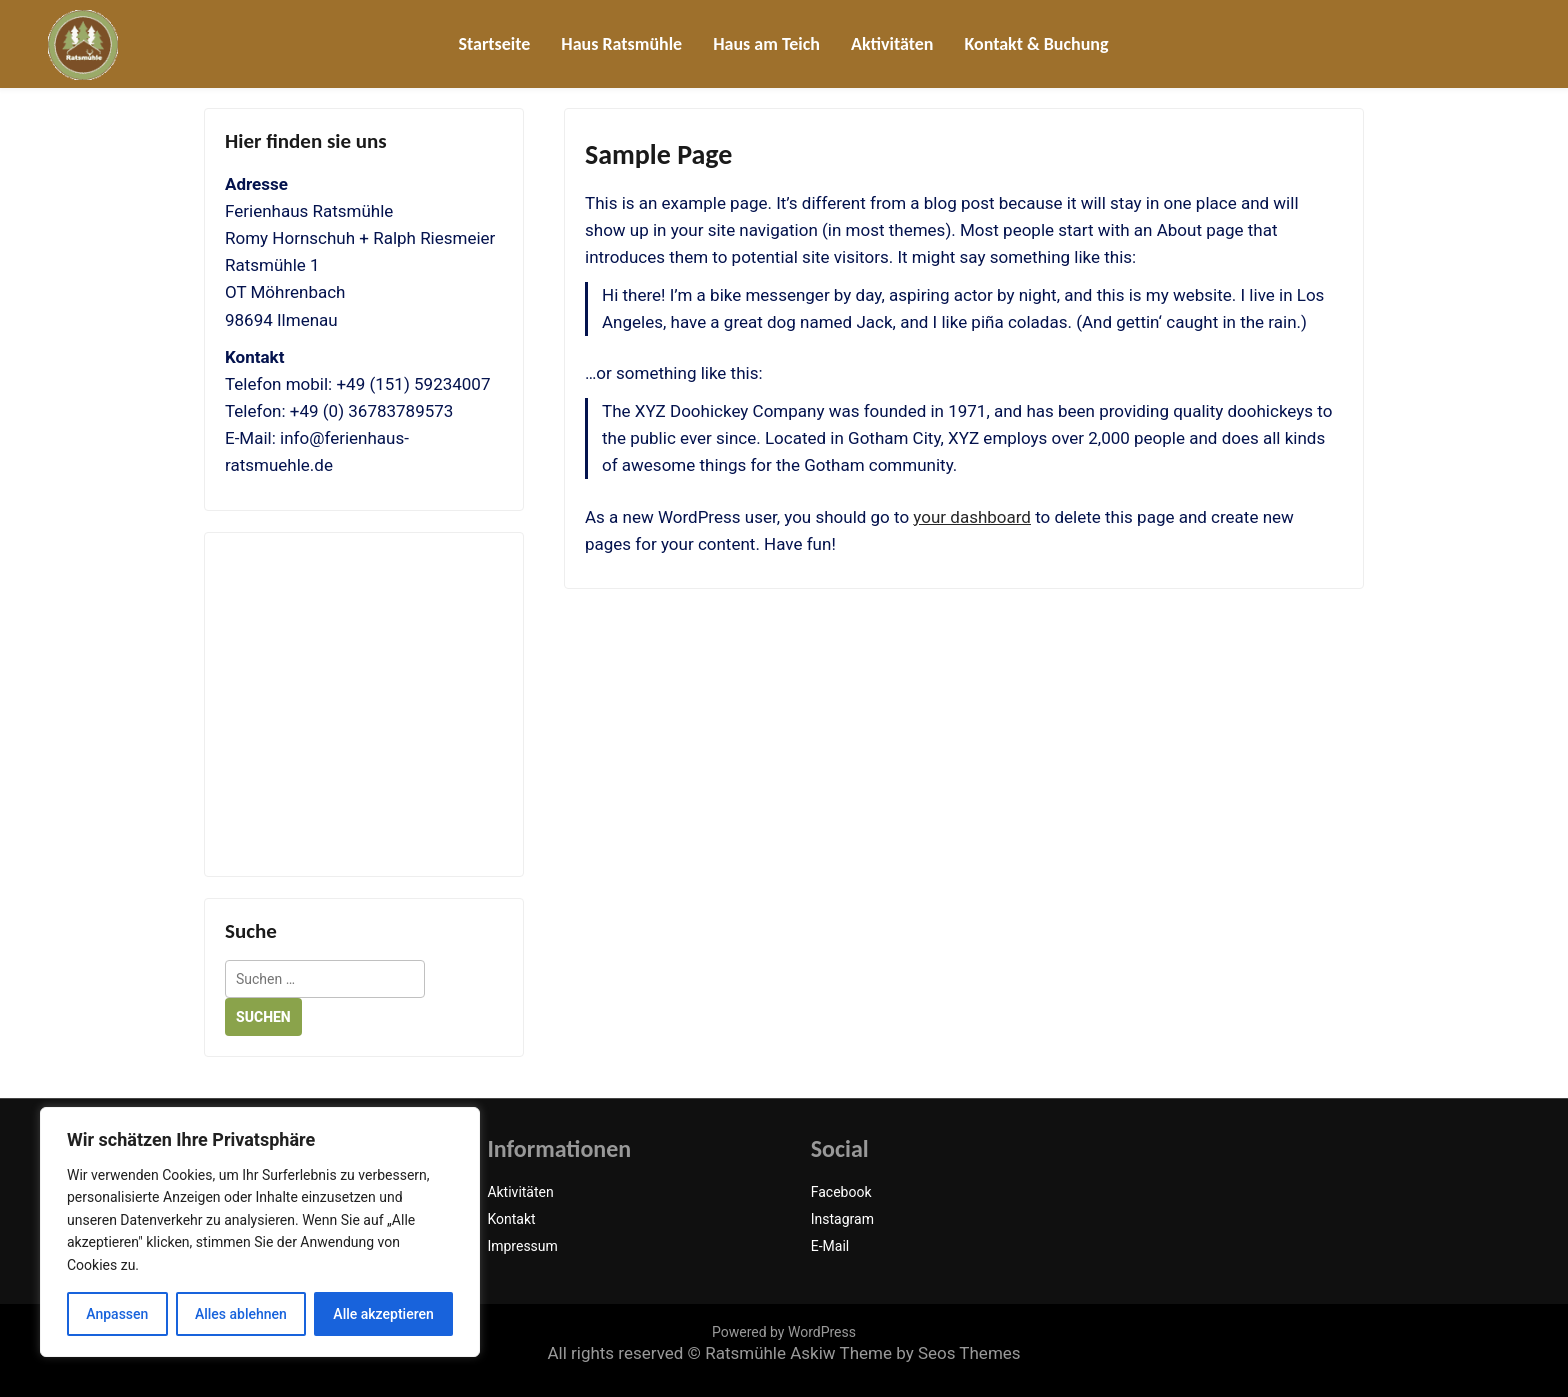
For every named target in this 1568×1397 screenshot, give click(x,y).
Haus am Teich (766, 44)
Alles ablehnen (241, 1314)
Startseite (494, 44)
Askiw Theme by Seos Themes (905, 1353)
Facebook (841, 1192)
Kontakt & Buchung (1036, 44)
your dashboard (972, 517)
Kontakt (511, 1219)
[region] (260, 1232)
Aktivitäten (892, 44)
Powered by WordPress (784, 1332)
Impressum (522, 1246)
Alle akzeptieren (383, 1314)
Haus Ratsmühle (621, 44)
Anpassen (117, 1314)
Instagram (842, 1219)
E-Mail (830, 1246)
